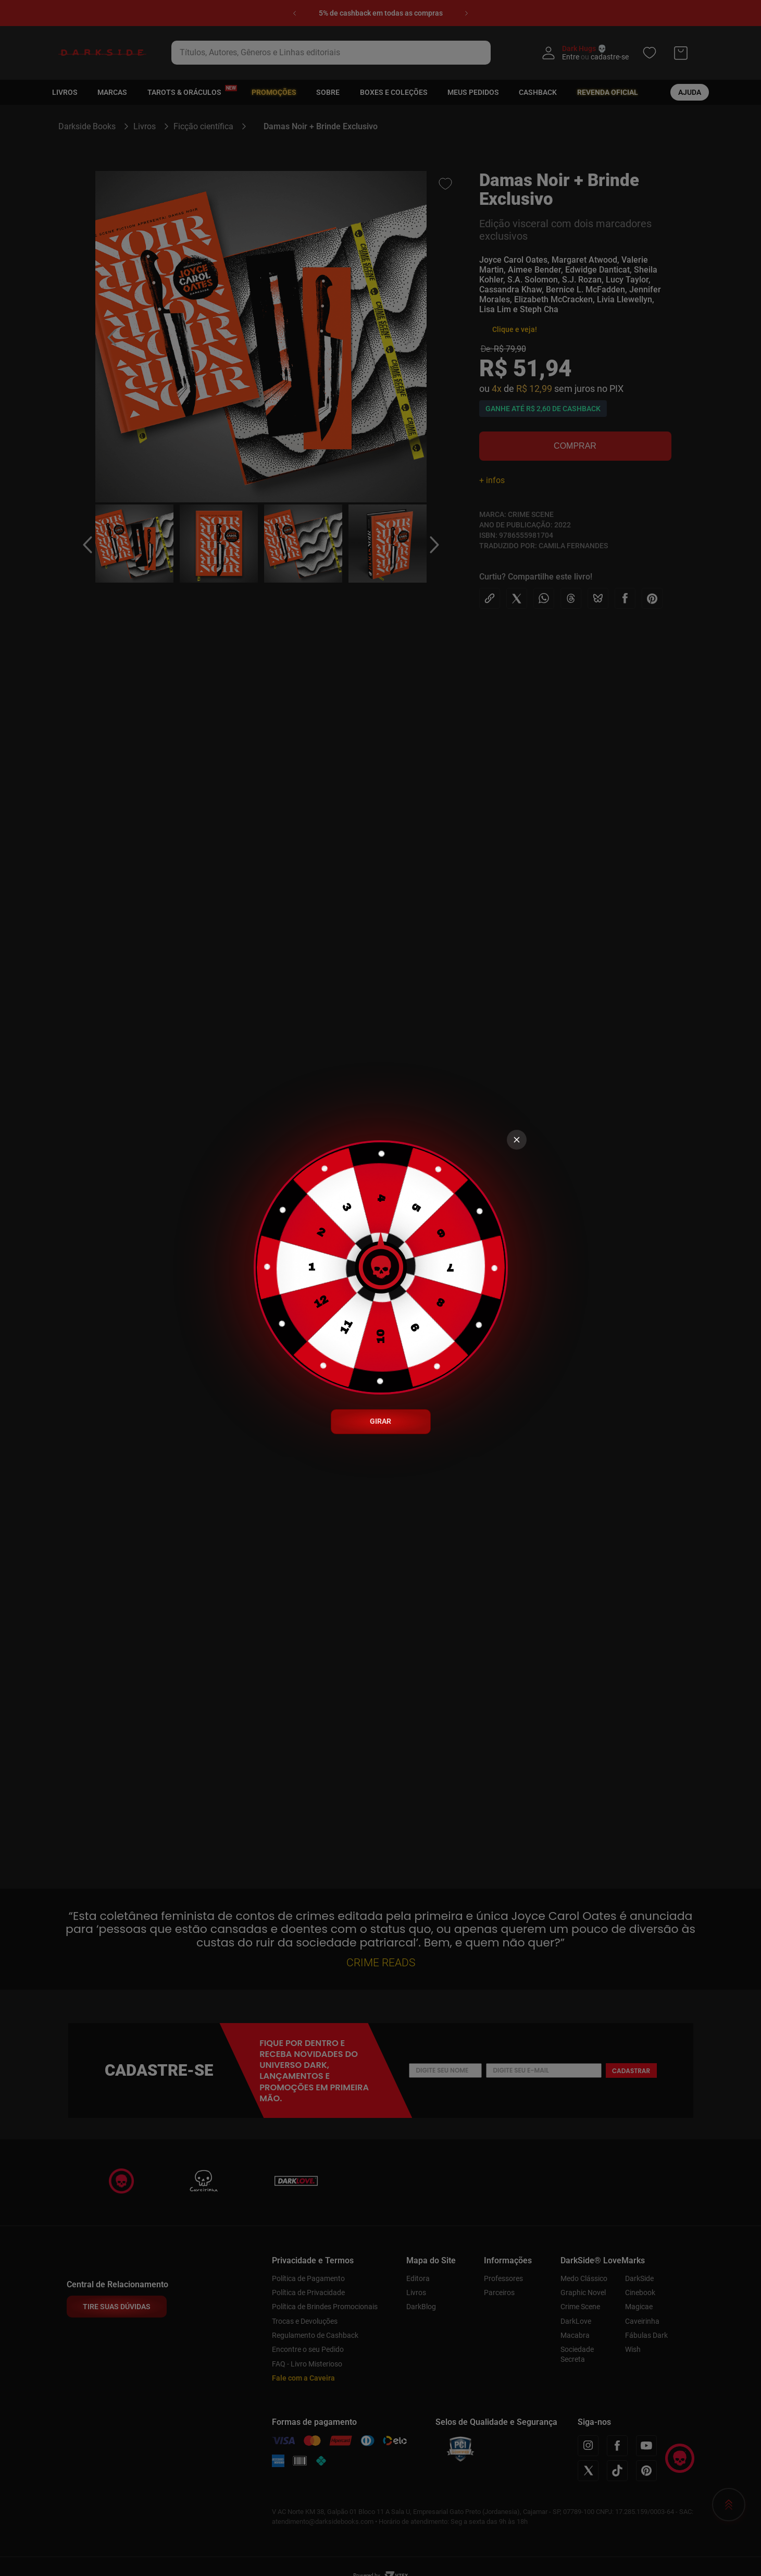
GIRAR (380, 1421)
